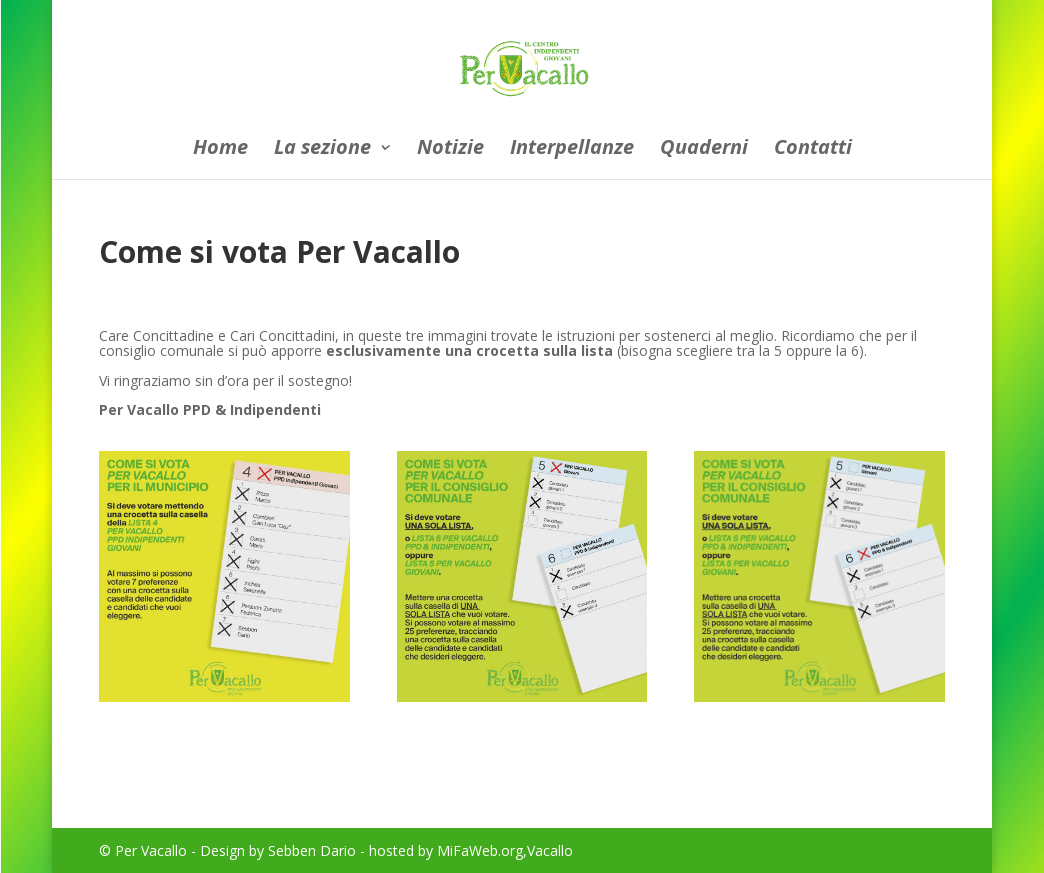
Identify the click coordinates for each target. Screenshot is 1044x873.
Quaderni (704, 150)
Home (220, 150)
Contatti (813, 150)
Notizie (450, 150)
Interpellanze (572, 150)
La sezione (322, 150)
